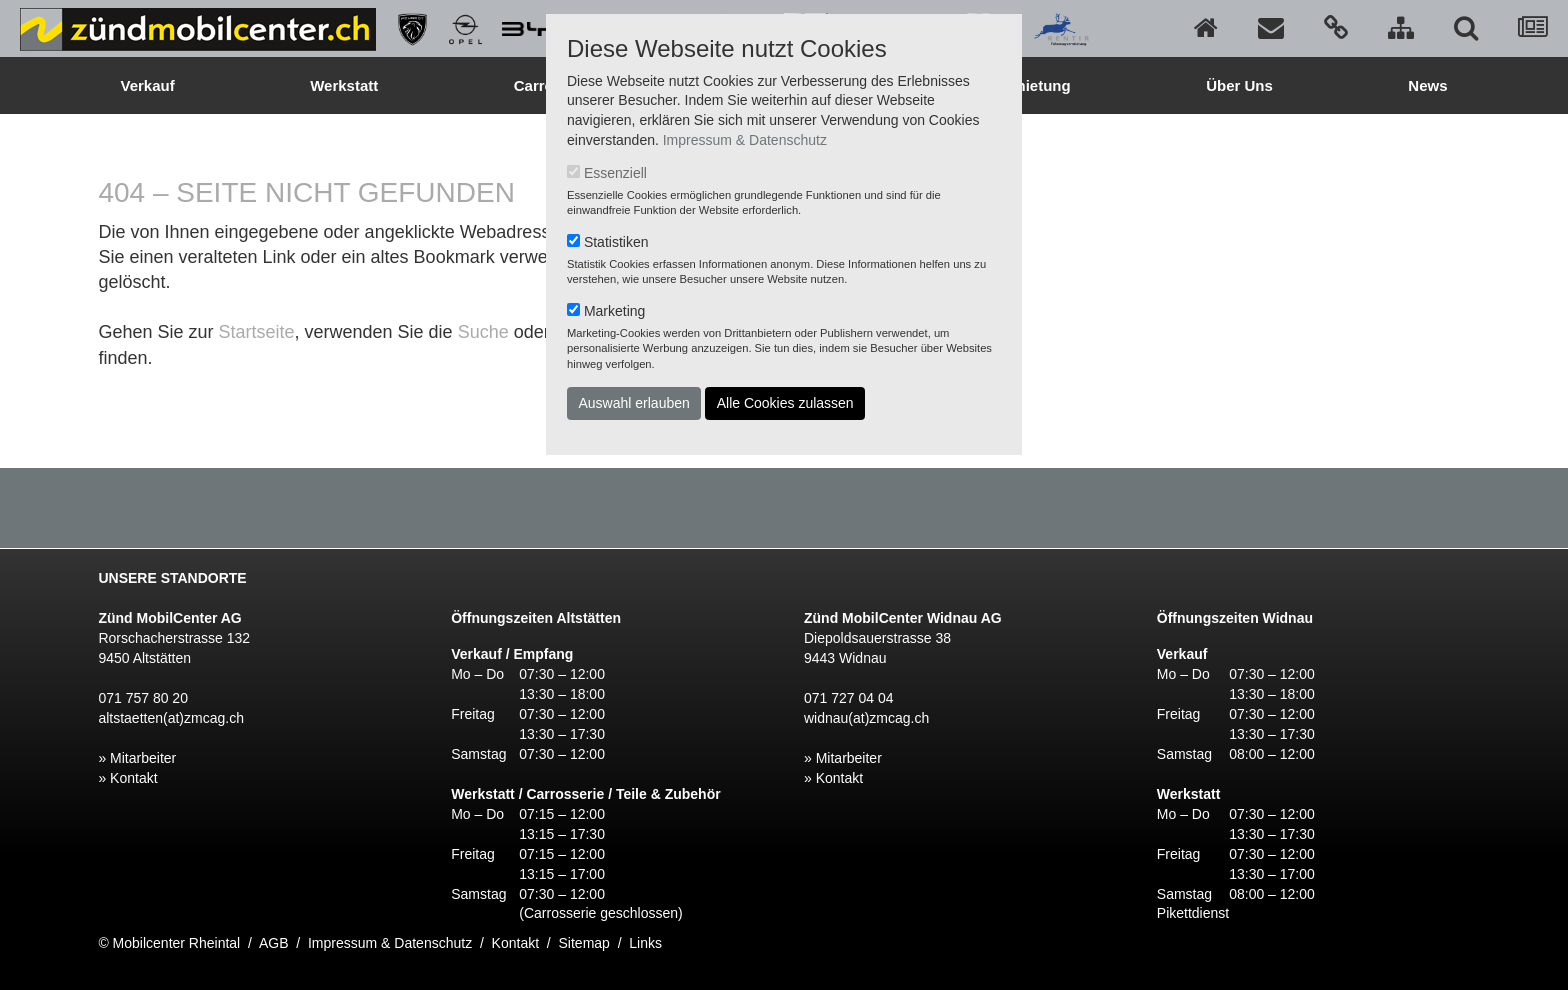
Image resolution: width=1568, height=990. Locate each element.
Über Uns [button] (1239, 85)
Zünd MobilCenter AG (169, 618)
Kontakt (515, 943)
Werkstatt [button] (344, 85)
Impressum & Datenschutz (745, 140)
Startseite (256, 332)
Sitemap (584, 943)
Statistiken (616, 242)
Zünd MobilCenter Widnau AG (903, 618)
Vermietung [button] (1030, 85)
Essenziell (615, 173)
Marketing (614, 311)
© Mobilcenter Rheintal (169, 943)
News (1427, 85)
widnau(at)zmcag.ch (866, 718)
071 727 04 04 (849, 698)
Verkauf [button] (147, 85)
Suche (483, 332)
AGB (274, 943)
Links (645, 943)
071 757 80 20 (143, 698)
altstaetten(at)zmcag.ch (171, 718)
